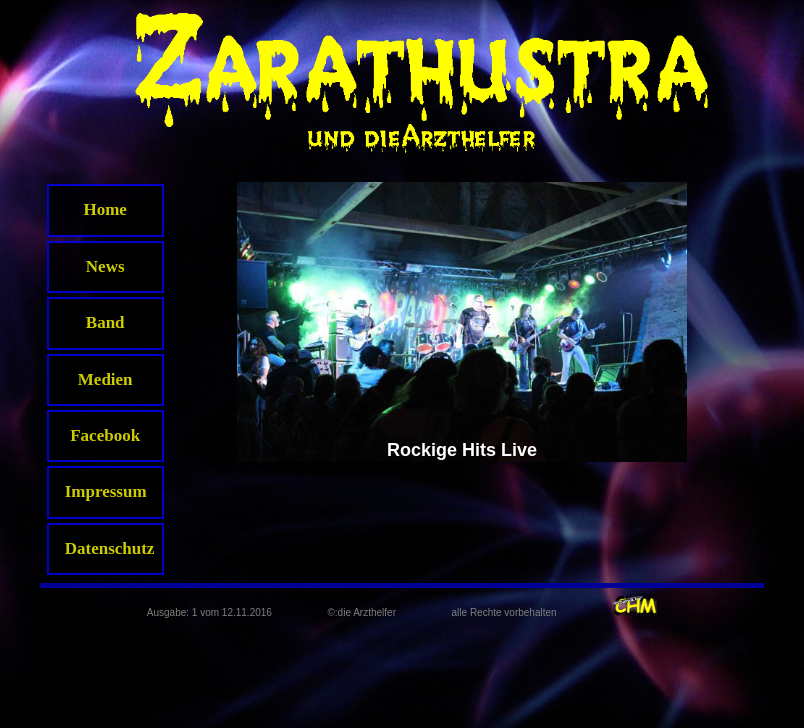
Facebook (105, 435)
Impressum (106, 491)
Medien (105, 379)
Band (105, 322)
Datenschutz (110, 548)
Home (104, 209)
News (105, 266)
